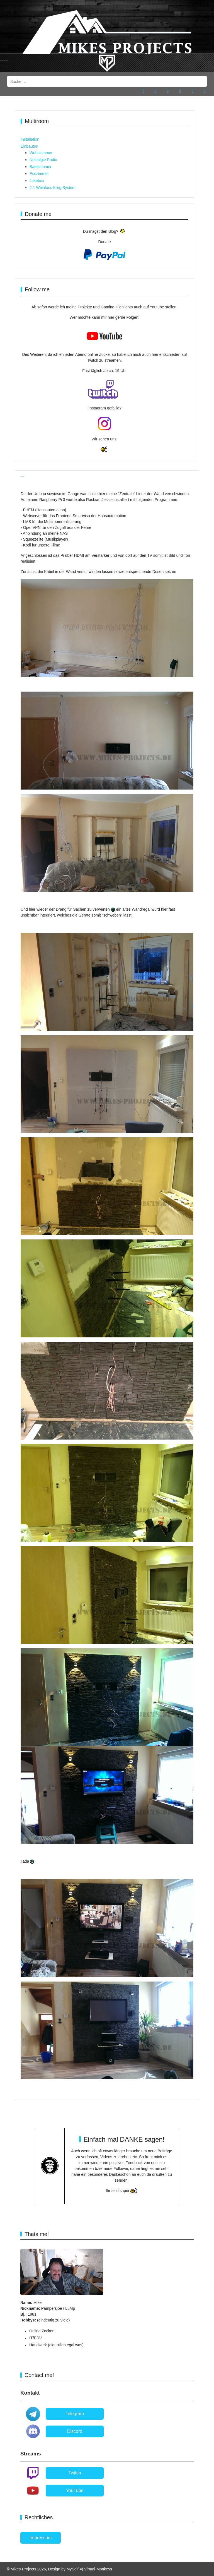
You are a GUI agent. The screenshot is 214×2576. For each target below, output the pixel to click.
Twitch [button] (74, 2473)
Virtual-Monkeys (98, 2569)
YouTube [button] (75, 2490)
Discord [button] (74, 2431)
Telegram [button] (74, 2413)
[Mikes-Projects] (107, 63)
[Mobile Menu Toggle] (4, 63)
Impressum (41, 2537)
